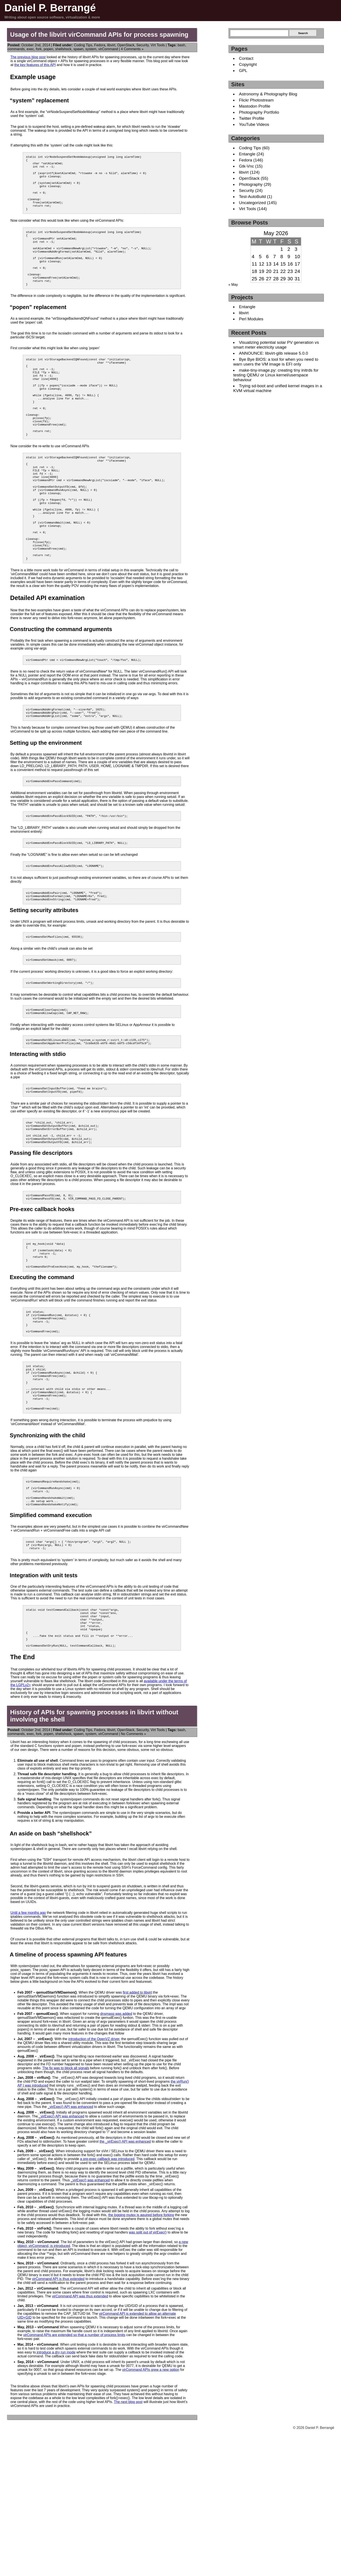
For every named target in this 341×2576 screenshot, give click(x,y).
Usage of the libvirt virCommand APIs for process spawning (99, 34)
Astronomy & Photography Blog (268, 94)
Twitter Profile (251, 118)
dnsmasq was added (116, 2125)
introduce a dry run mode (55, 2464)
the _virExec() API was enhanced (125, 2253)
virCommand (108, 49)
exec (30, 49)
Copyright (248, 64)
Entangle (247, 154)
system (91, 49)
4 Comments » (132, 49)
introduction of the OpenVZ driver (93, 2150)
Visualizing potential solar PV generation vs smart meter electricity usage (276, 344)
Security (142, 45)
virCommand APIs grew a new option (150, 2481)
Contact (246, 58)
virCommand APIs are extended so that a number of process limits (74, 2446)
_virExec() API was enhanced (70, 2218)
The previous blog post (28, 57)
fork (39, 49)
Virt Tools (157, 45)
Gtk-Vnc (246, 166)
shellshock (63, 49)
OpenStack (125, 45)
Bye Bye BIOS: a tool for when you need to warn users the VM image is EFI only (275, 361)
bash (181, 45)
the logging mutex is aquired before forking (141, 2326)
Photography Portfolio (259, 112)
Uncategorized (252, 202)
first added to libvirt (137, 2104)
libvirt (111, 45)
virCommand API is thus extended (58, 2390)
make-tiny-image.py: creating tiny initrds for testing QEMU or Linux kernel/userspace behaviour (275, 375)
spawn (78, 49)
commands (16, 49)
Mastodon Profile (254, 106)
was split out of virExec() (148, 2344)
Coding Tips (83, 45)
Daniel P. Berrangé (50, 7)
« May (233, 284)
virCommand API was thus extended (80, 2408)
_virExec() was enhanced (90, 2291)
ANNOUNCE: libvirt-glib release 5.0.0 (273, 353)
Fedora (99, 45)
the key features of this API (35, 65)
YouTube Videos (254, 124)
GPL (243, 70)
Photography (251, 184)
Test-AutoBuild (252, 196)
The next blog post (128, 2513)
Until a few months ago (28, 2024)
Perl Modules (251, 319)
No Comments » (133, 1845)
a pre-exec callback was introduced (107, 2270)
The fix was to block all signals (65, 2179)
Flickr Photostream (256, 100)
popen (48, 49)
